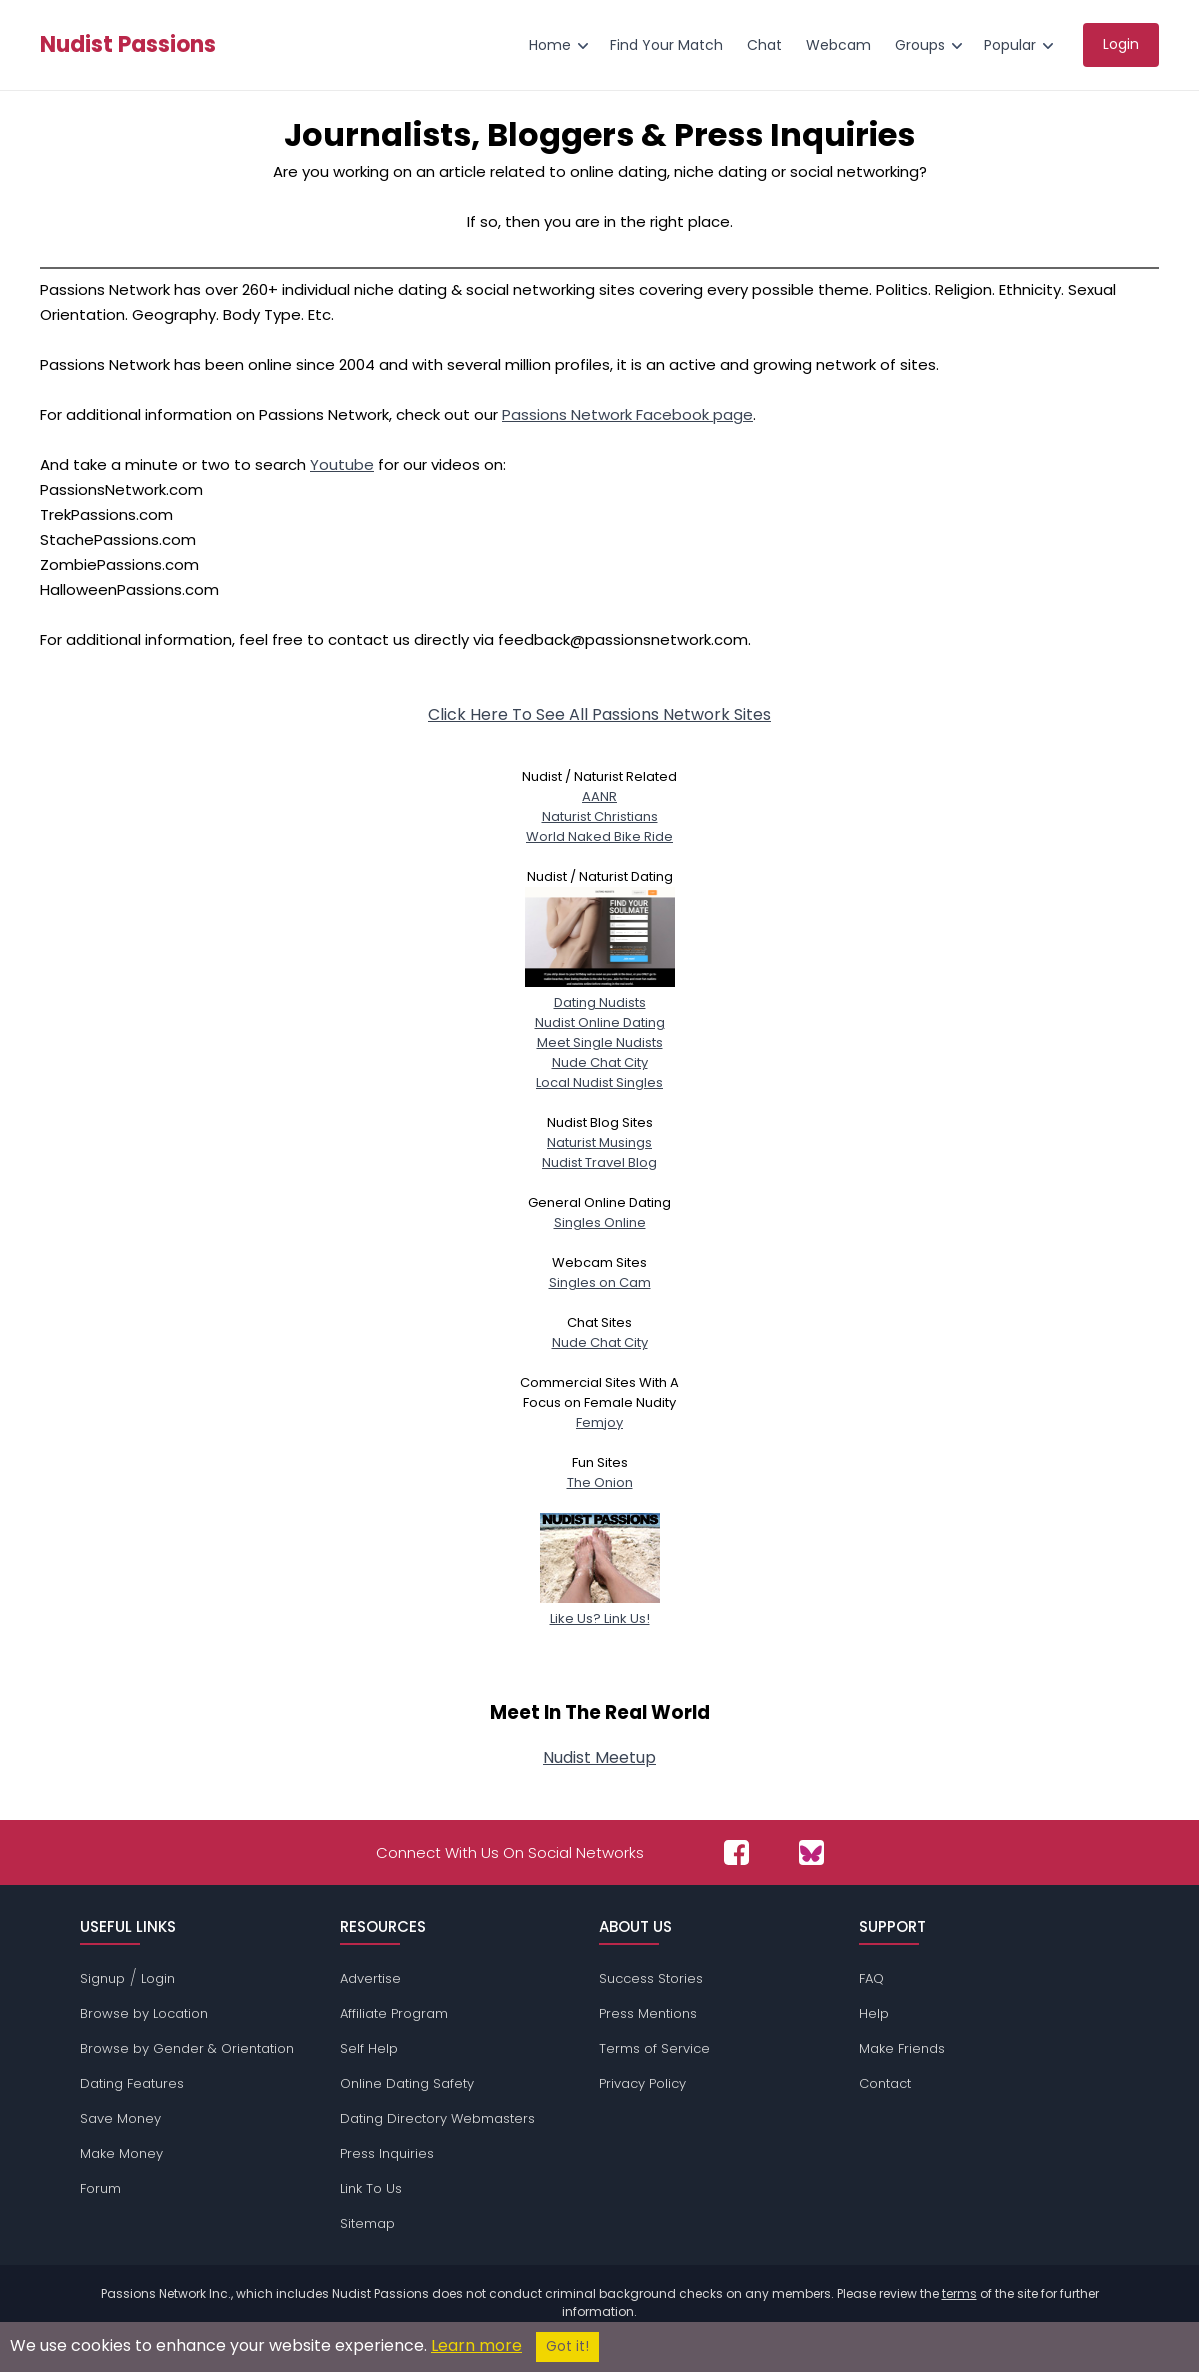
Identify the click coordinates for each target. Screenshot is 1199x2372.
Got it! (567, 2346)
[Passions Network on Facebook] (736, 1852)
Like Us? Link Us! (600, 1608)
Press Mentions (648, 2013)
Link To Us (371, 2188)
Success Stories (651, 1978)
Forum (100, 2188)
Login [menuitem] (1121, 44)
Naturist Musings (599, 1142)
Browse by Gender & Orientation (187, 2048)
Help (874, 2013)
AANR (599, 796)
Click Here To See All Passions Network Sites (599, 714)
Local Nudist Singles (599, 1082)
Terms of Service (654, 2048)
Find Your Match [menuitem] (666, 45)
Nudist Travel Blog (599, 1162)
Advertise (370, 1978)
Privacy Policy (642, 2083)
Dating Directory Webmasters (437, 2118)
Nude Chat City (600, 1062)
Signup (102, 1978)
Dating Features (132, 2083)
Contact (885, 2083)
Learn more (476, 2345)
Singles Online (600, 1222)
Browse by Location (144, 2013)
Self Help (369, 2048)
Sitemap (367, 2223)
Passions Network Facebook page (627, 414)
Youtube (342, 464)
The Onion (600, 1482)
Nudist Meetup (599, 1757)
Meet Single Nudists (600, 1042)
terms (959, 2293)
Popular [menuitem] (1010, 45)
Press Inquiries (387, 2153)
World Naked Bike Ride (599, 836)
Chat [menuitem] (764, 45)
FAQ (871, 1978)
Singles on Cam (600, 1282)
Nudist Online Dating (600, 1022)
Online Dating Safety (407, 2083)
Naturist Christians (600, 816)
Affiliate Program (394, 2013)
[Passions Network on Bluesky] (811, 1852)
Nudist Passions (128, 45)
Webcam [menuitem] (838, 45)
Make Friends (902, 2048)
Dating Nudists (600, 992)
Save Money (120, 2118)
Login (158, 1978)
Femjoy (599, 1422)
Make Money (121, 2153)
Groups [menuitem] (920, 45)
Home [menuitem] (550, 45)
